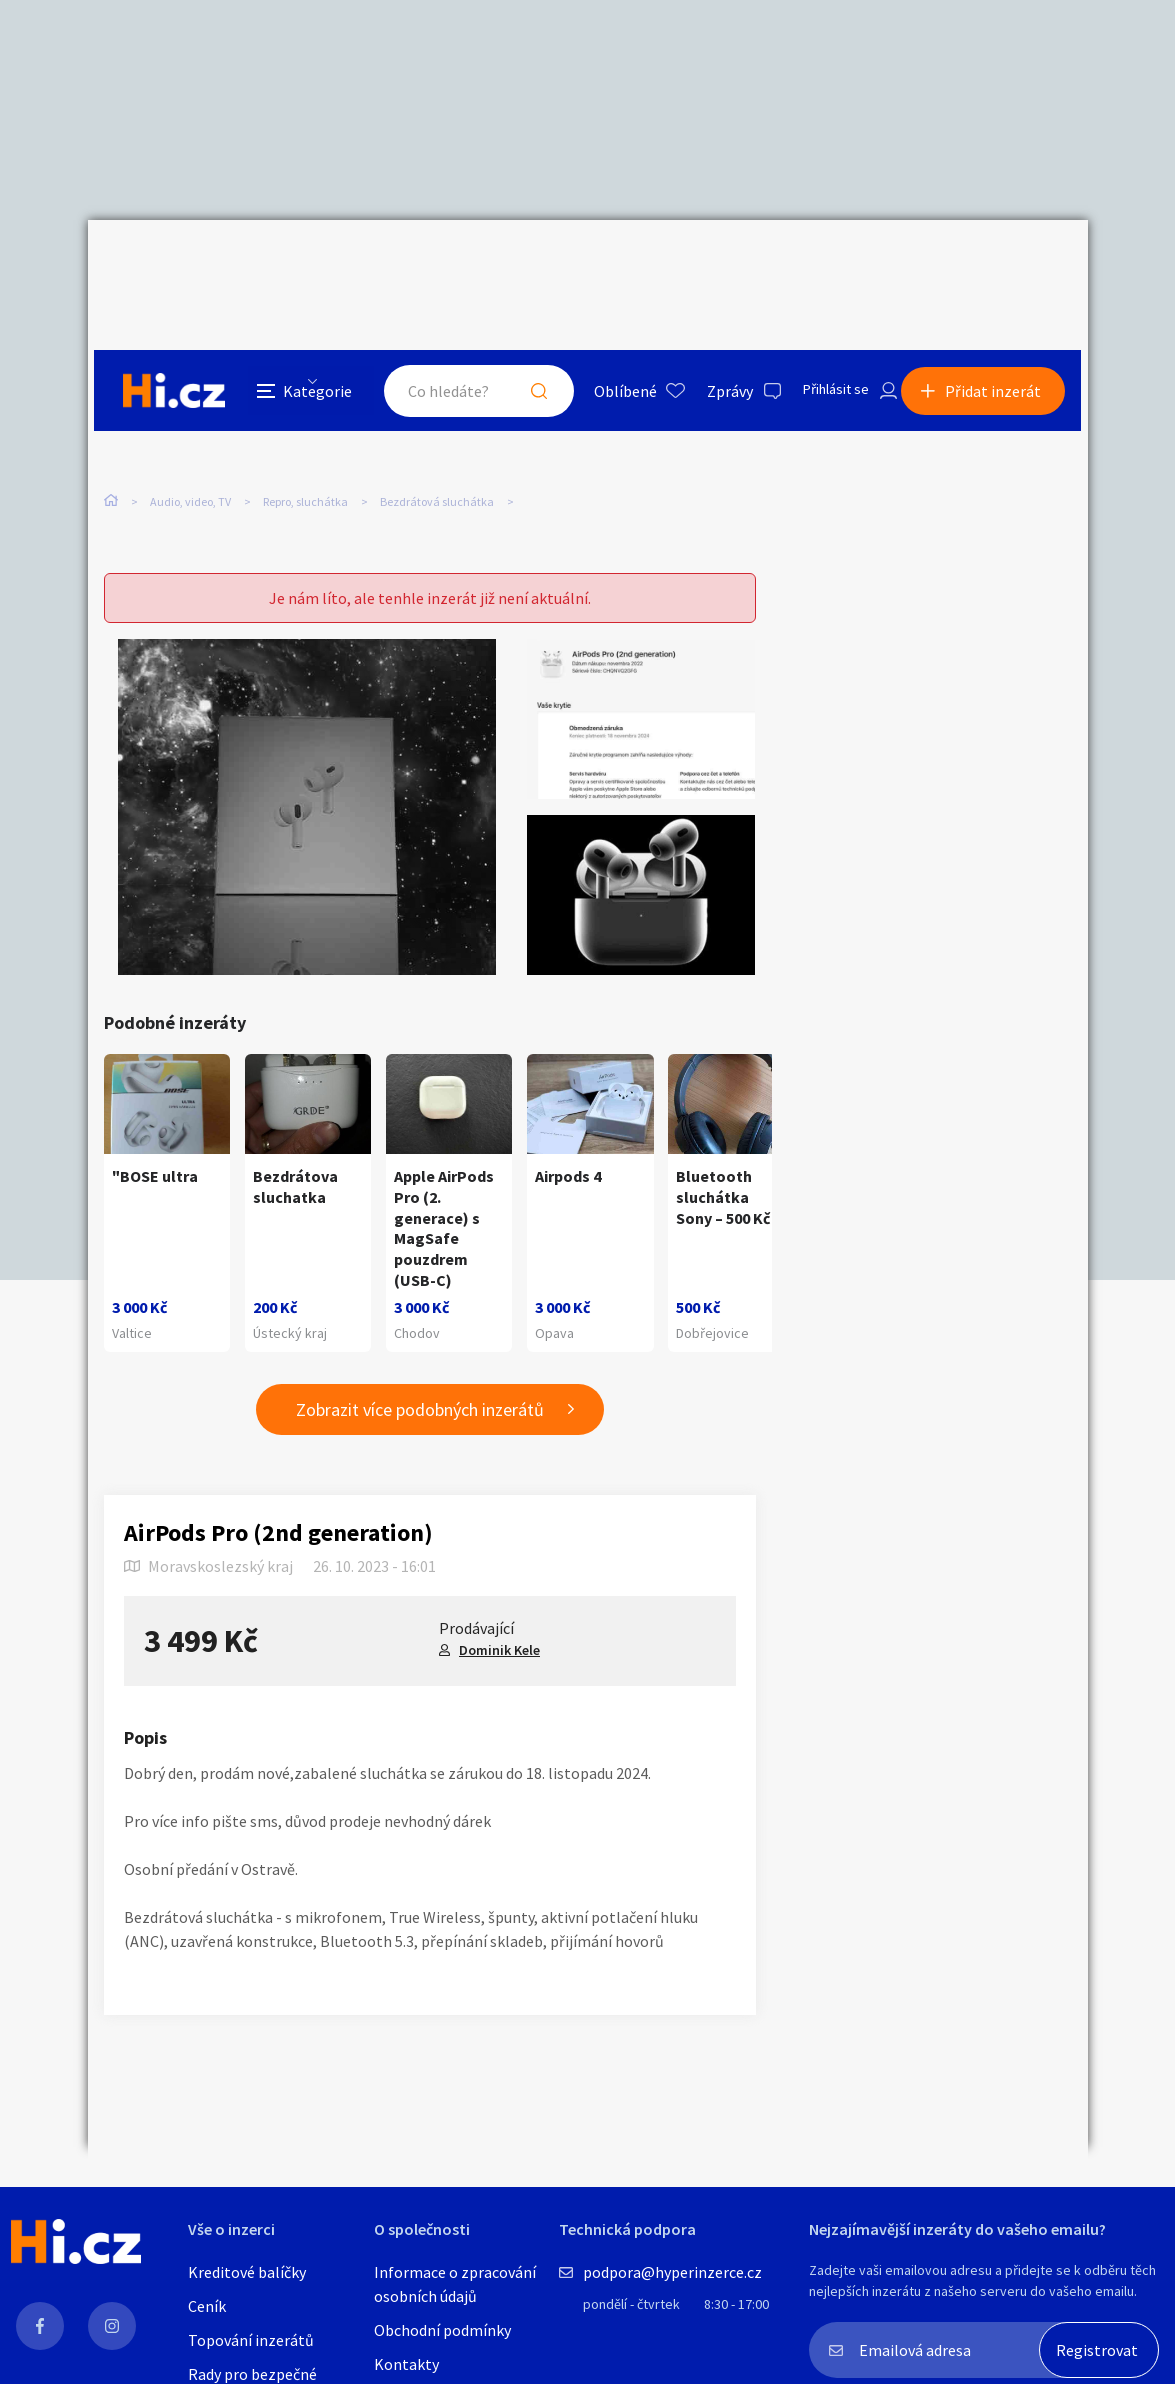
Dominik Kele (499, 1609)
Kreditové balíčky (247, 2272)
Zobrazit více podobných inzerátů (420, 1368)
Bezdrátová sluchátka (437, 419)
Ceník (207, 2306)
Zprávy (707, 264)
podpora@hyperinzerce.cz (672, 2272)
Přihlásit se (819, 264)
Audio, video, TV (190, 419)
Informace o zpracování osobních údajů (455, 2284)
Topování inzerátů (251, 2340)
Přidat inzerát (1000, 264)
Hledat (516, 264)
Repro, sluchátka (305, 419)
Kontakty (406, 2364)
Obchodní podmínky (442, 2330)
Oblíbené (602, 264)
